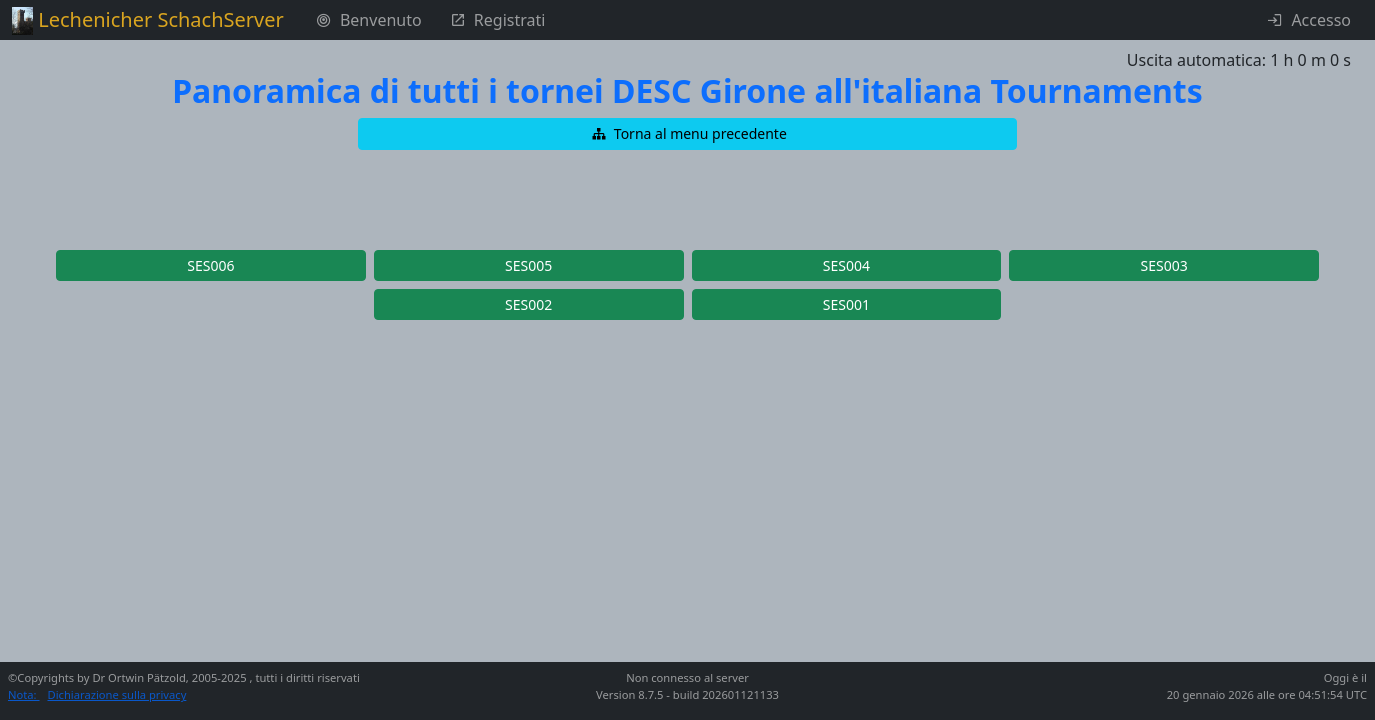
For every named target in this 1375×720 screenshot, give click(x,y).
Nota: (24, 694)
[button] (688, 134)
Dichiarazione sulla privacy (117, 694)
